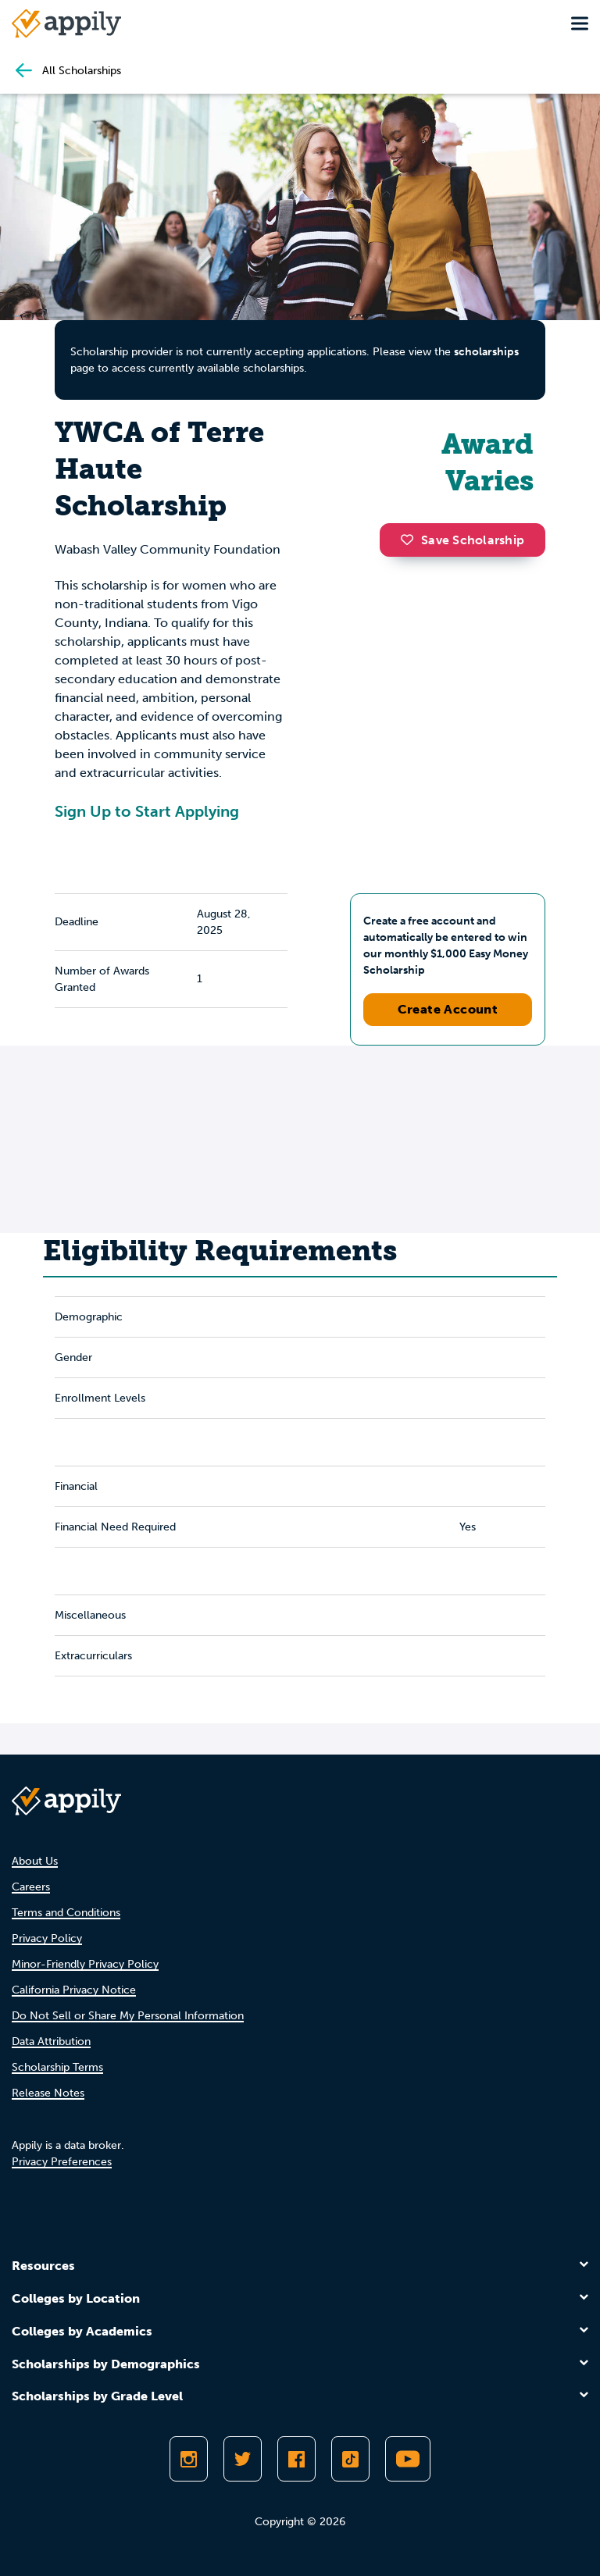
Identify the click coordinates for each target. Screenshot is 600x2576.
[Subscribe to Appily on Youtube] (407, 2459)
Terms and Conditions (66, 1912)
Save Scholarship (462, 540)
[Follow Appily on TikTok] (350, 2459)
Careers (31, 1887)
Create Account (448, 1009)
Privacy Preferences (62, 2161)
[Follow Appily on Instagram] (189, 2459)
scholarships (486, 351)
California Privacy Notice (74, 1990)
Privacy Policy (47, 1938)
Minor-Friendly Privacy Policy (85, 1964)
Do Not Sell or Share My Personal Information (128, 2015)
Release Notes (48, 2093)
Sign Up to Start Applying (147, 811)
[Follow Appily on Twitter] (242, 2459)
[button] (411, 539)
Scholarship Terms (57, 2067)
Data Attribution (51, 2041)
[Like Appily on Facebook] (296, 2459)
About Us (35, 1861)
